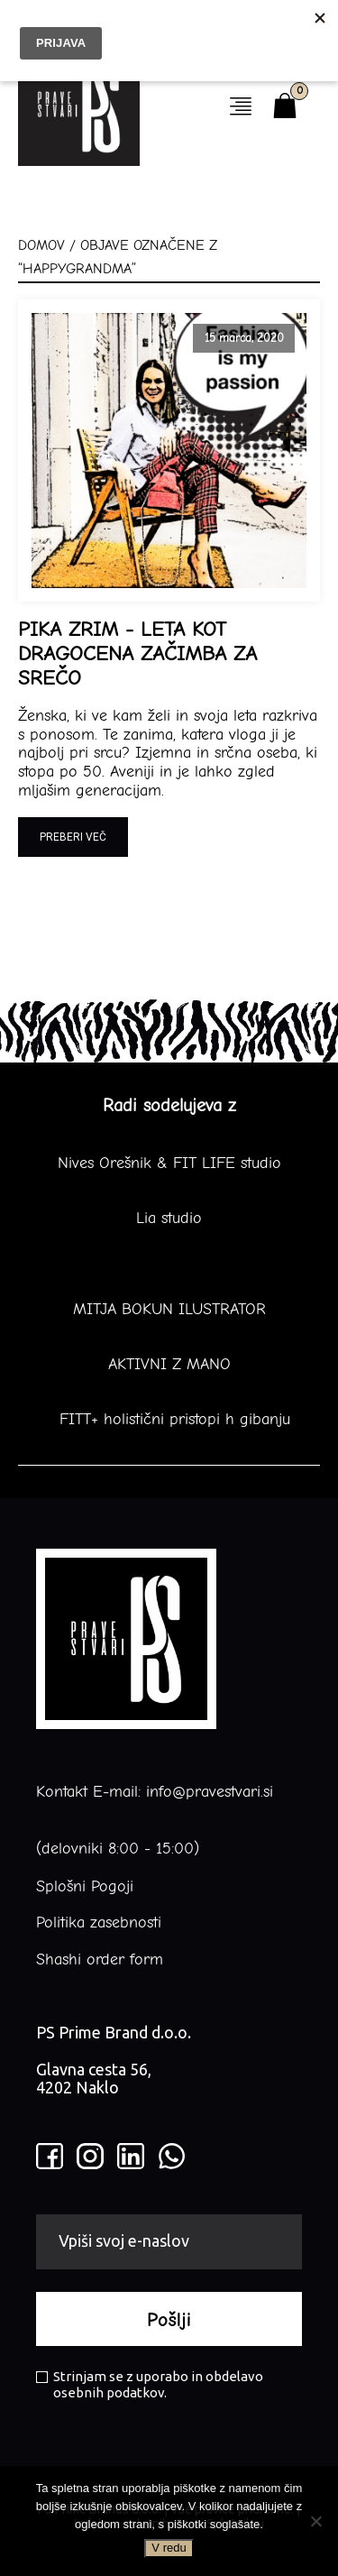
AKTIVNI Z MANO (169, 1365)
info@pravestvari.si (209, 1791)
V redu (168, 2547)
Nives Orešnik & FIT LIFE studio (169, 1164)
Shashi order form (99, 1960)
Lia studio (169, 1219)
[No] (315, 2521)
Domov (41, 245)
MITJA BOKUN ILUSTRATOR (169, 1310)
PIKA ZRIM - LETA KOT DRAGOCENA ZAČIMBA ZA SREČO (137, 654)
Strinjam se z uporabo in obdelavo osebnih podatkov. (149, 2384)
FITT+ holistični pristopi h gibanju (169, 1420)
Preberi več (73, 837)
